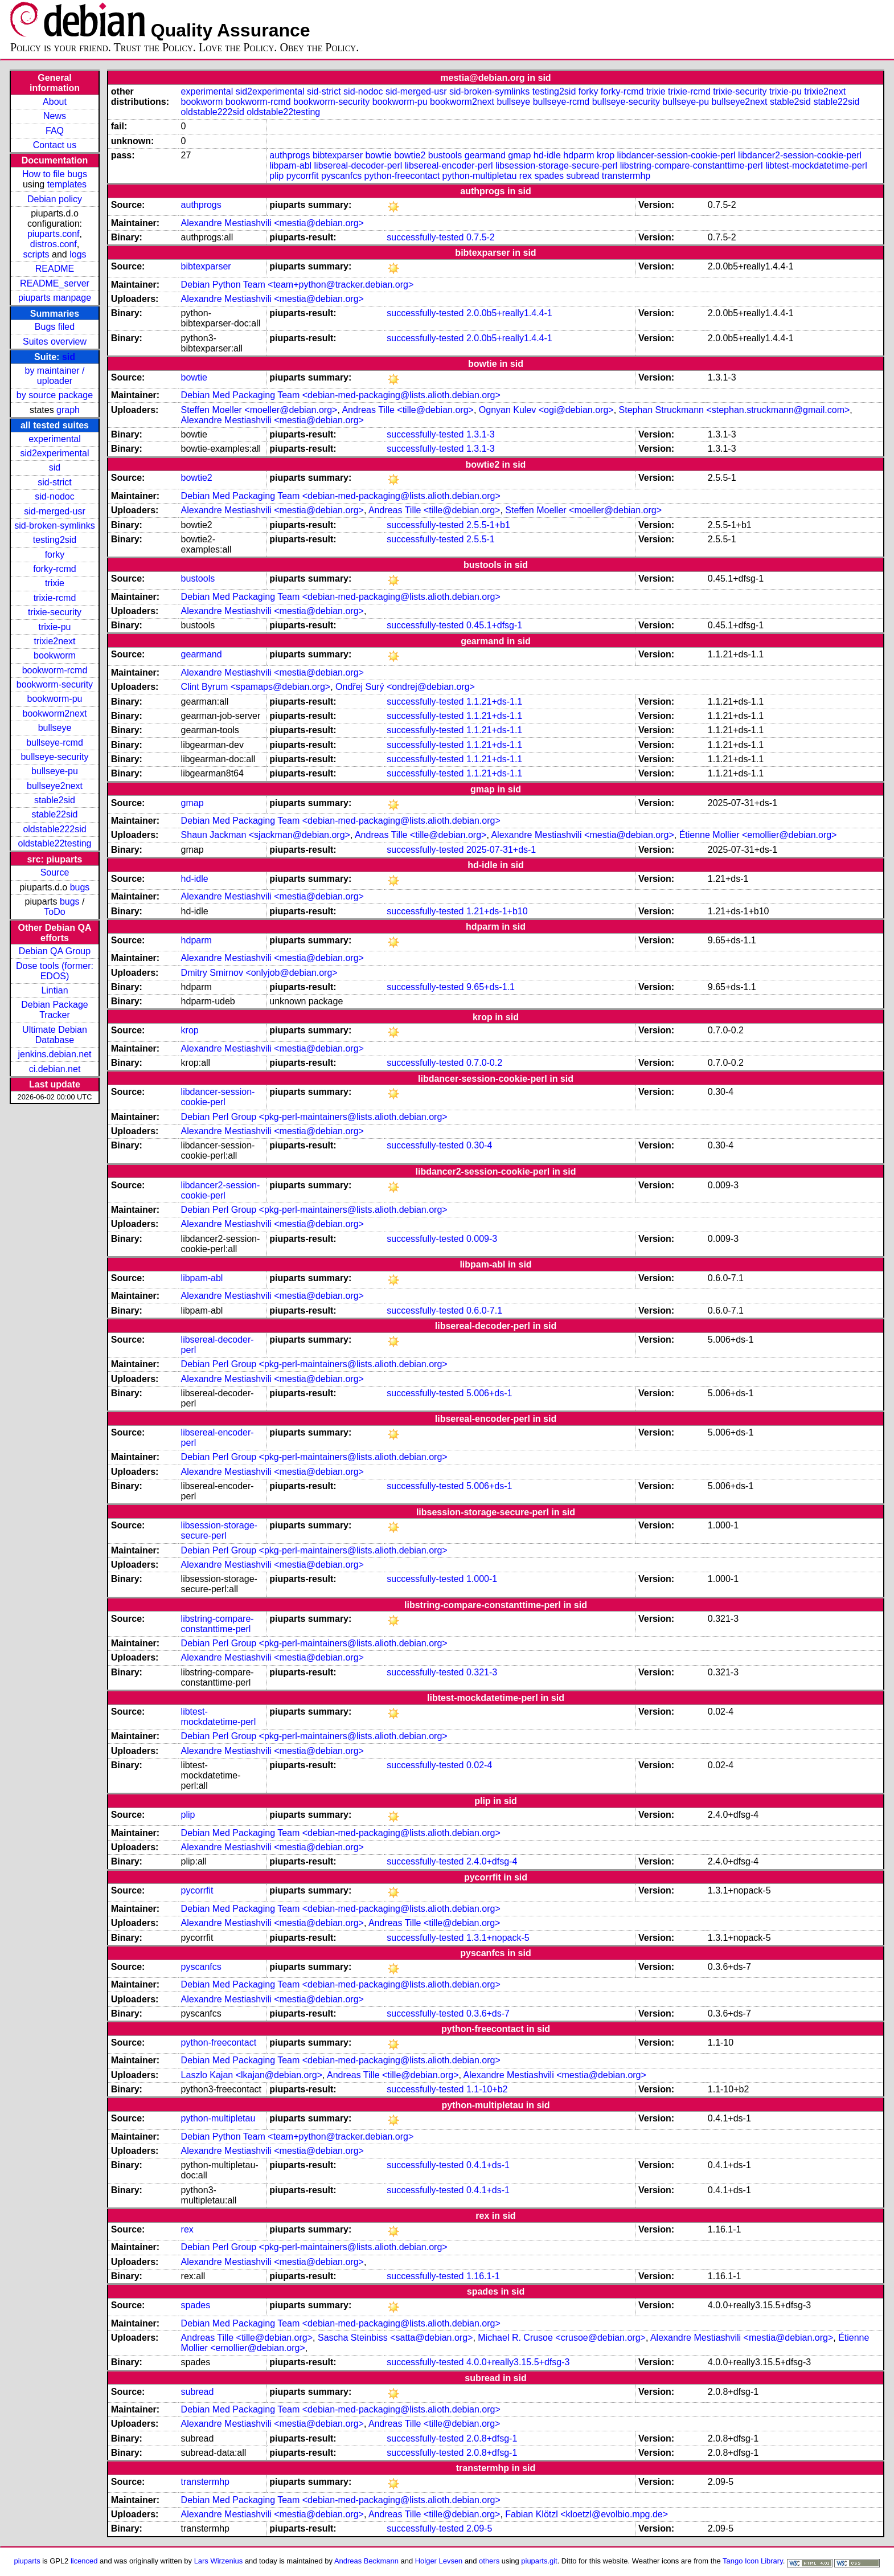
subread (583, 176)
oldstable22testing (55, 843)
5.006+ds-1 (489, 1393)
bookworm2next (55, 713)
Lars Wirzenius (218, 2561)
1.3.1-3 (480, 434)
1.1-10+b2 (487, 2089)
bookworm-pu (55, 699)
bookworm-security (55, 684)
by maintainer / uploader (55, 376)
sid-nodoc (54, 496)
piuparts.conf (53, 234)
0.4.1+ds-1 (488, 2165)
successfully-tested (425, 237)
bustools (445, 155)
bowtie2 (409, 155)
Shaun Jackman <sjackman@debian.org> (265, 835)
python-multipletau (479, 176)
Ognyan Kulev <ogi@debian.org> (546, 410)
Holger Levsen (439, 2561)
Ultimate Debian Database (54, 1035)
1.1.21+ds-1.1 (494, 701)
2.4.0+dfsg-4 (491, 1861)
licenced (84, 2561)
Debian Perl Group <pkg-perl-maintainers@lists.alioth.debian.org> (314, 1117)
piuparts (27, 2561)
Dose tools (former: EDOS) (54, 971)
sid (68, 357)
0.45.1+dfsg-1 (494, 625)
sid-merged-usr (54, 511)
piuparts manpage (54, 297)
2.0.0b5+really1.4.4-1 (509, 313)
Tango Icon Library (753, 2561)
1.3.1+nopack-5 (498, 1938)
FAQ (55, 131)
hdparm (578, 155)
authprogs (289, 155)
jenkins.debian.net (55, 1054)
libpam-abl (290, 165)
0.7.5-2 (480, 237)
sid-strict (55, 482)
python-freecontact (402, 176)
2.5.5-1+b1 (488, 525)
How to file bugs (54, 174)
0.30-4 (479, 1145)
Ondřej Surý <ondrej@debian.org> (405, 687)
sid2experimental (54, 453)
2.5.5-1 (480, 539)
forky (55, 554)
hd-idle (547, 155)
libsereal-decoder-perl (358, 165)
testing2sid (55, 540)
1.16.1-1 (483, 2276)
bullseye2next (55, 786)
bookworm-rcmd (55, 670)
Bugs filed (55, 327)
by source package (55, 395)
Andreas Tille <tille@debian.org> (408, 410)
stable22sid (55, 814)
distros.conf (53, 244)
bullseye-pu (54, 771)
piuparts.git (539, 2561)
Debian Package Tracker (54, 1010)
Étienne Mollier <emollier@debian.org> (758, 835)
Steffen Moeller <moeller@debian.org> (259, 410)
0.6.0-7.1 (484, 1310)
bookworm (55, 655)
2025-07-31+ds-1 (501, 849)
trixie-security (54, 612)
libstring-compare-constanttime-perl (691, 165)
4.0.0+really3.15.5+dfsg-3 (517, 2362)
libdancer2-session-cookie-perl (800, 155)
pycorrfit (302, 176)
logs (77, 254)
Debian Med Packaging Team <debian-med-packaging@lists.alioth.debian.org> (341, 395)
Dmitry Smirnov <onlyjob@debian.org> (259, 973)
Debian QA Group (55, 951)
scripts (36, 254)
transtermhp (626, 176)
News (54, 116)
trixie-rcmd (55, 598)
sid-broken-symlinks (54, 525)
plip (276, 176)
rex (525, 176)
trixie (54, 583)
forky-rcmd (54, 569)
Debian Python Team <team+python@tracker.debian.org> (297, 284)
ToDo (54, 912)
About (55, 102)
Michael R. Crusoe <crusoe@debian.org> (562, 2337)
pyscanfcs (341, 176)
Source (54, 872)
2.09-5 (479, 2528)
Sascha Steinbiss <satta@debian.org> (395, 2337)
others (489, 2561)
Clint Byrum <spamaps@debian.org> (256, 687)
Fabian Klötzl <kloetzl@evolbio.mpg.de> (586, 2514)
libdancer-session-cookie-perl (676, 155)
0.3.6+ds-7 (488, 2013)
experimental (54, 439)
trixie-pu (55, 627)
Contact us (54, 145)
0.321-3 (481, 1672)
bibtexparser (338, 155)
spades (549, 176)
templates (67, 184)
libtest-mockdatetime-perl (816, 165)
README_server (54, 283)
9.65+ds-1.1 (490, 987)
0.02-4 (479, 1765)
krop (605, 155)
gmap (519, 155)
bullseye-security (54, 757)
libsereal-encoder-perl (449, 165)
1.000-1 (481, 1579)
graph (68, 410)
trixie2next (55, 641)
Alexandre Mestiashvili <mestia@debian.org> (272, 223)
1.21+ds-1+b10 (497, 911)
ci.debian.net (55, 1069)
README (54, 268)
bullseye (55, 728)
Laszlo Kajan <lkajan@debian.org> (251, 2075)
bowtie (378, 155)
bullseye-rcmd (54, 742)
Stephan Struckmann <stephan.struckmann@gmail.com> (734, 410)
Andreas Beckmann (366, 2561)
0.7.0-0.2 (484, 1063)
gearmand (485, 155)
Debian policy (54, 199)
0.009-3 (481, 1239)
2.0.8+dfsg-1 (491, 2438)
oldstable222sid (54, 829)
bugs (80, 887)
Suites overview (55, 341)
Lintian (54, 990)
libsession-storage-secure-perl (556, 165)
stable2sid (54, 800)
